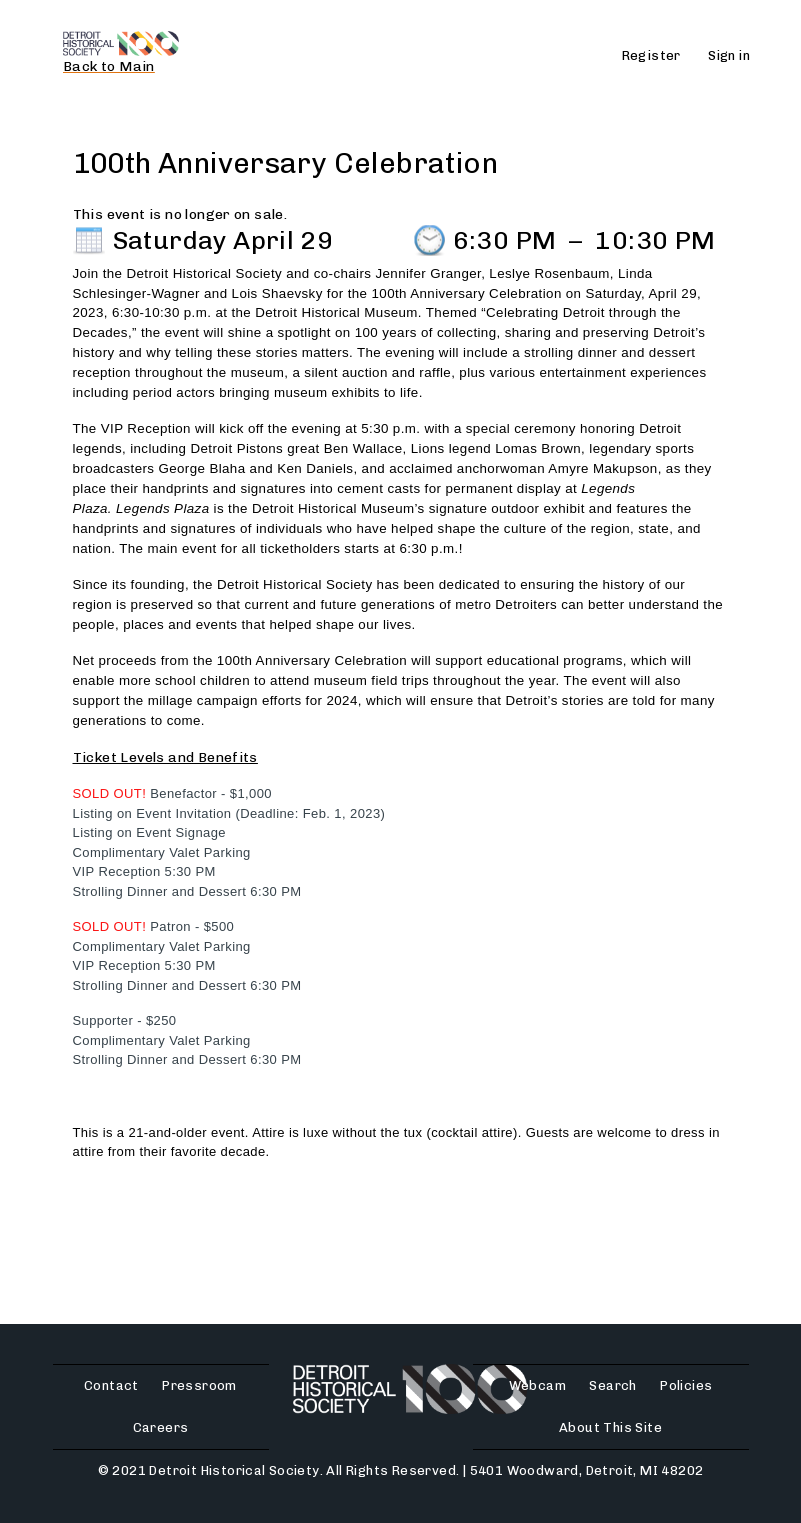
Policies (686, 1385)
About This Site (610, 1427)
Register (651, 55)
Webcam (537, 1385)
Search (612, 1385)
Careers (161, 1427)
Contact (111, 1385)
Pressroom (199, 1385)
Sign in (729, 55)
